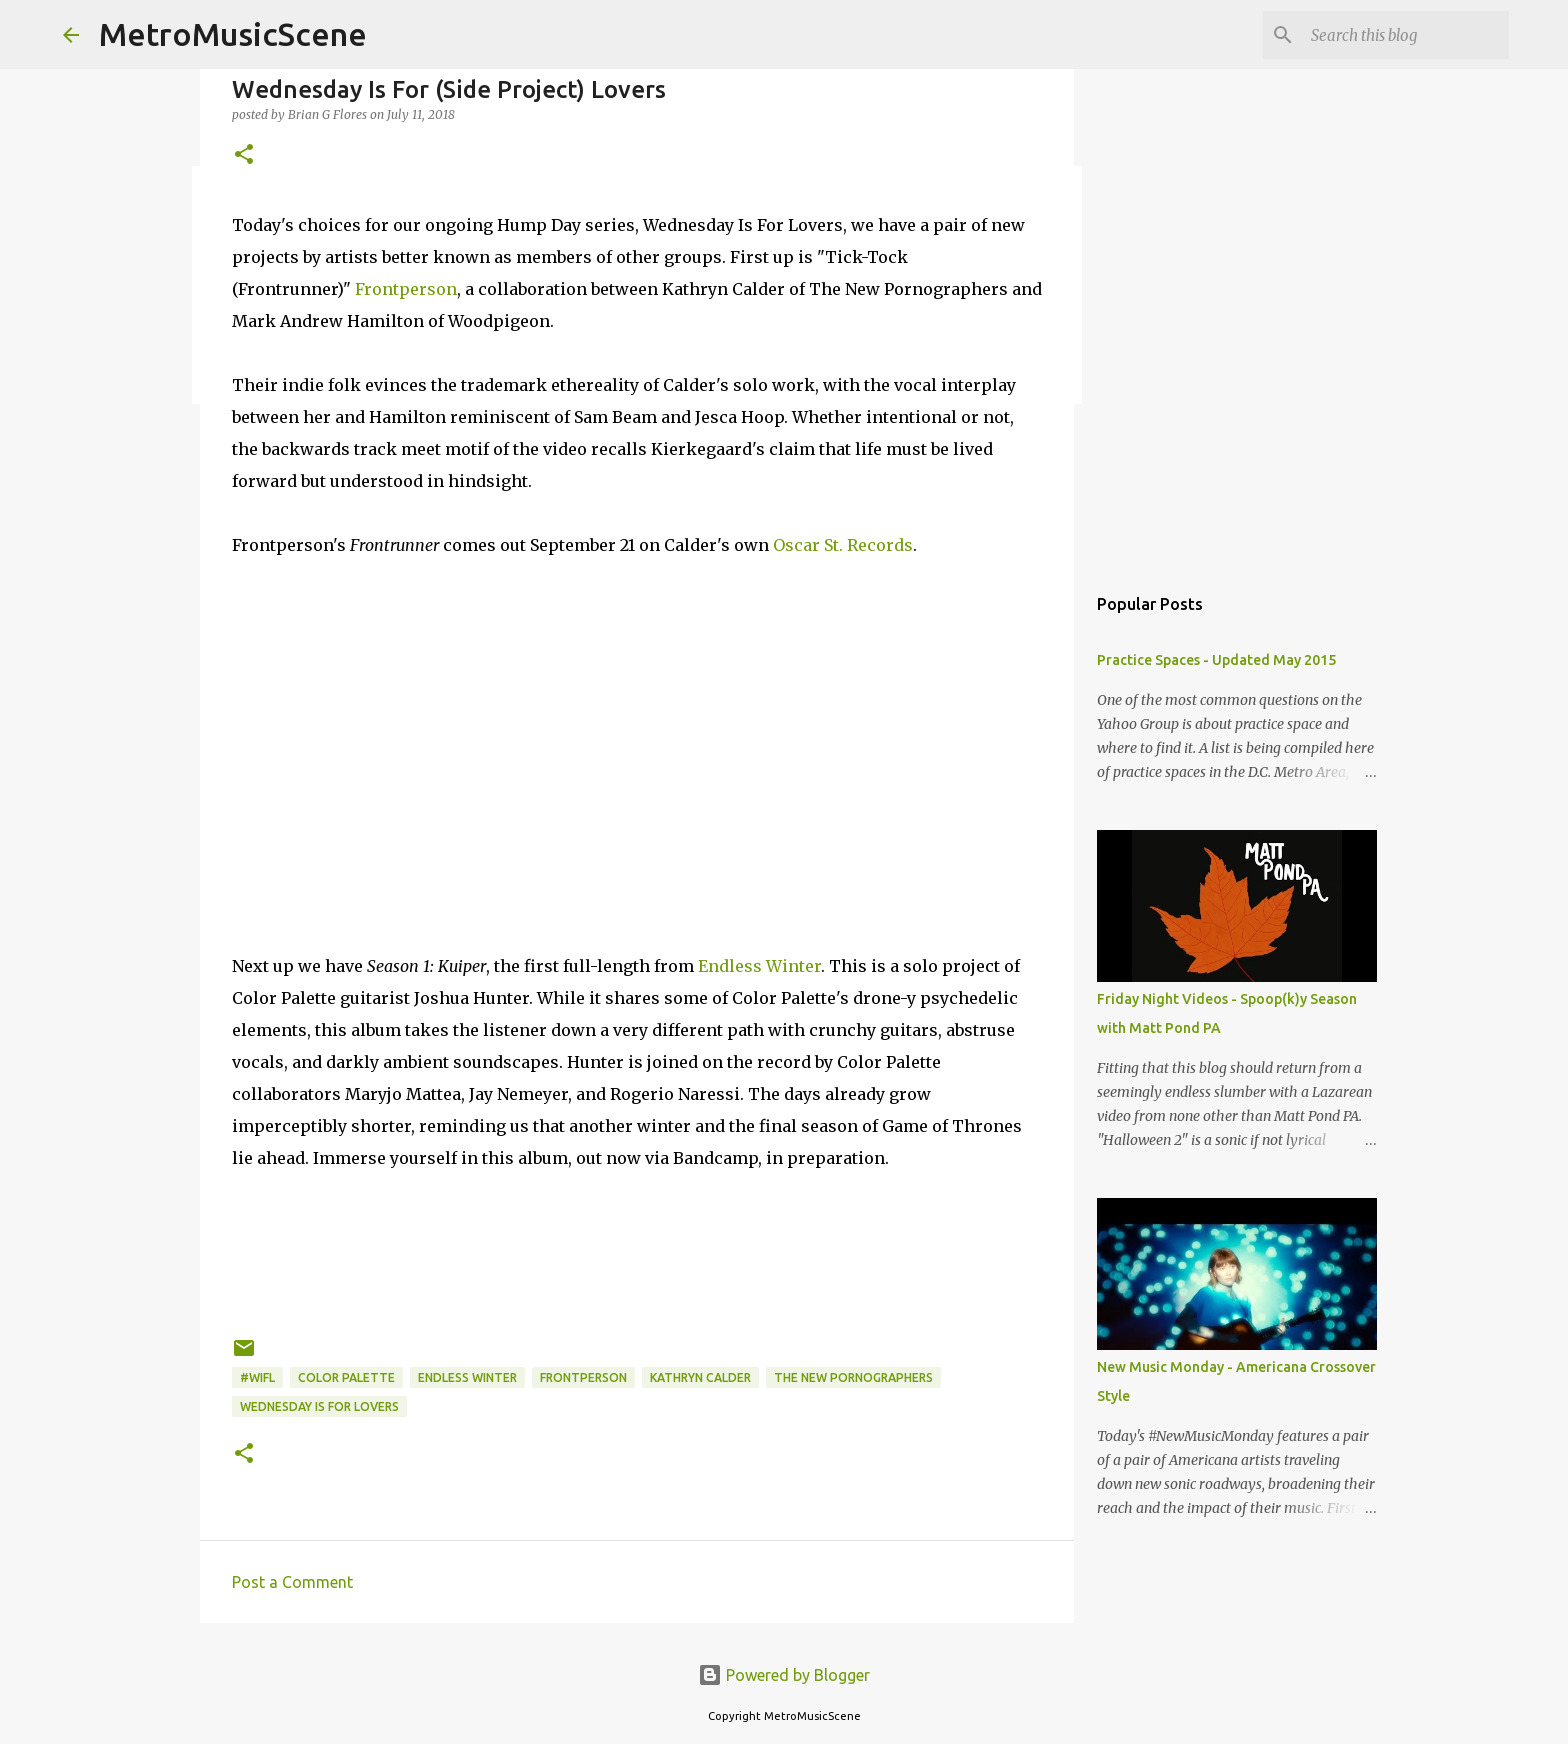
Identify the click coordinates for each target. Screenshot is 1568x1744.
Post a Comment (292, 1582)
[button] (244, 155)
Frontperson (406, 289)
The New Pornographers (853, 1377)
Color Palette (346, 1377)
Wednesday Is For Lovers (319, 1406)
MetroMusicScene (233, 34)
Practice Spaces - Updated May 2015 (1216, 660)
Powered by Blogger (784, 1675)
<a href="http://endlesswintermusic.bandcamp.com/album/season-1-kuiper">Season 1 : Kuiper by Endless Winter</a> (637, 1266)
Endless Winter (759, 966)
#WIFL (257, 1377)
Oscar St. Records (843, 545)
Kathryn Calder (700, 1377)
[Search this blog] (1404, 35)
